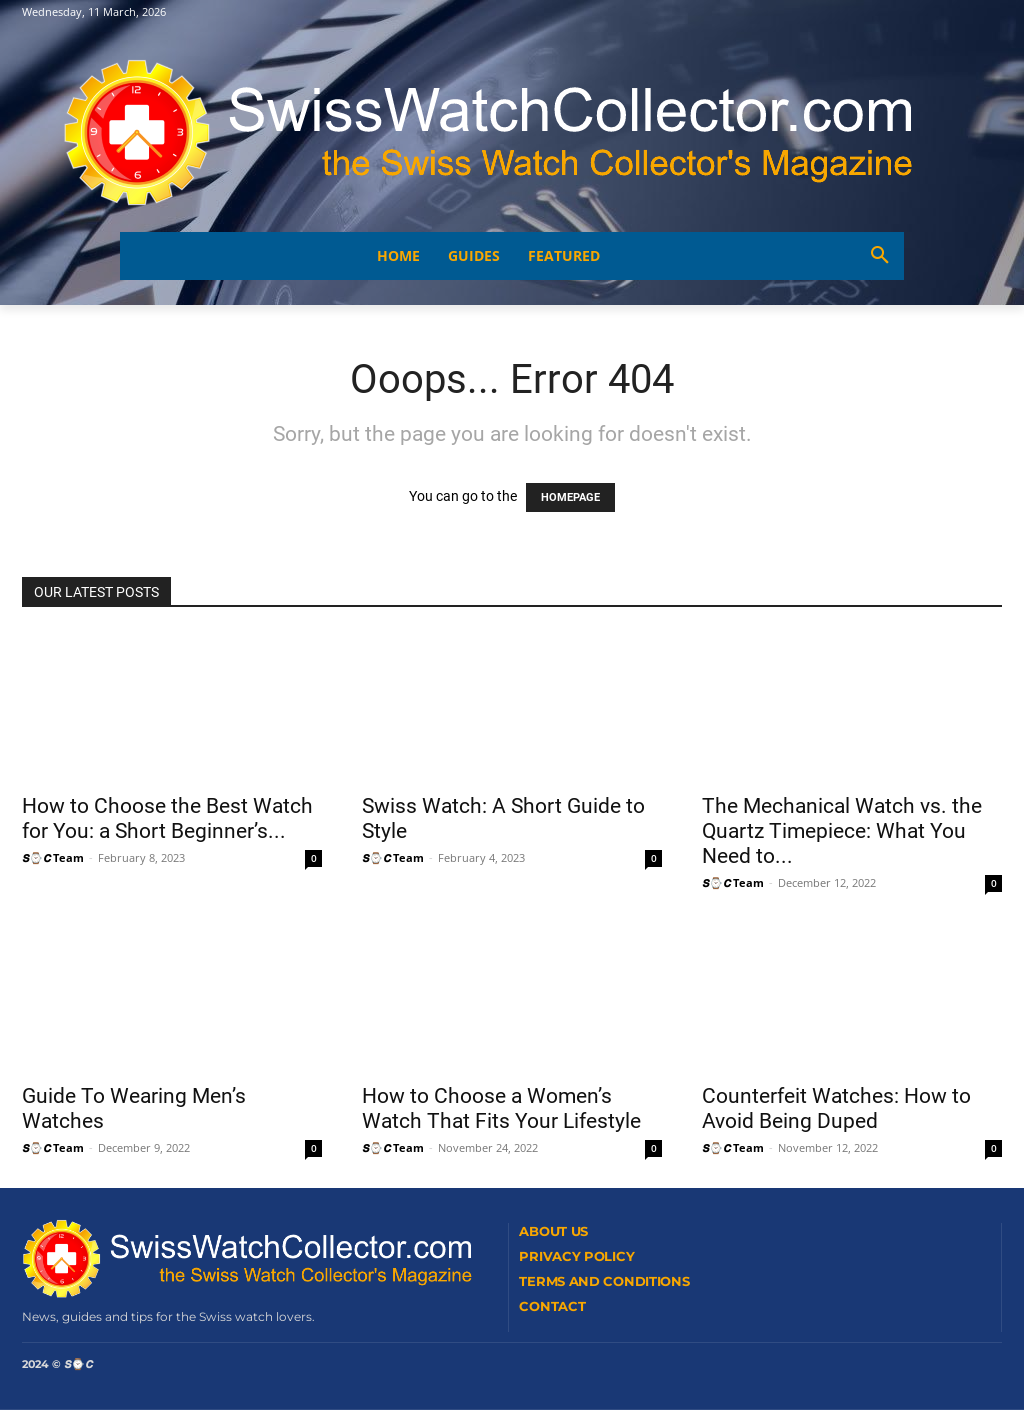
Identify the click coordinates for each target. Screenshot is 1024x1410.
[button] (880, 256)
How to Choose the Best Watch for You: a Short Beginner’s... (167, 818)
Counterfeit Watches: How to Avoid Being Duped (836, 1108)
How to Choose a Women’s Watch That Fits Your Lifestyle (501, 1108)
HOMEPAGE (570, 497)
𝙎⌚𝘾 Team (53, 857)
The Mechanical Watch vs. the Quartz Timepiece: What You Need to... (842, 831)
